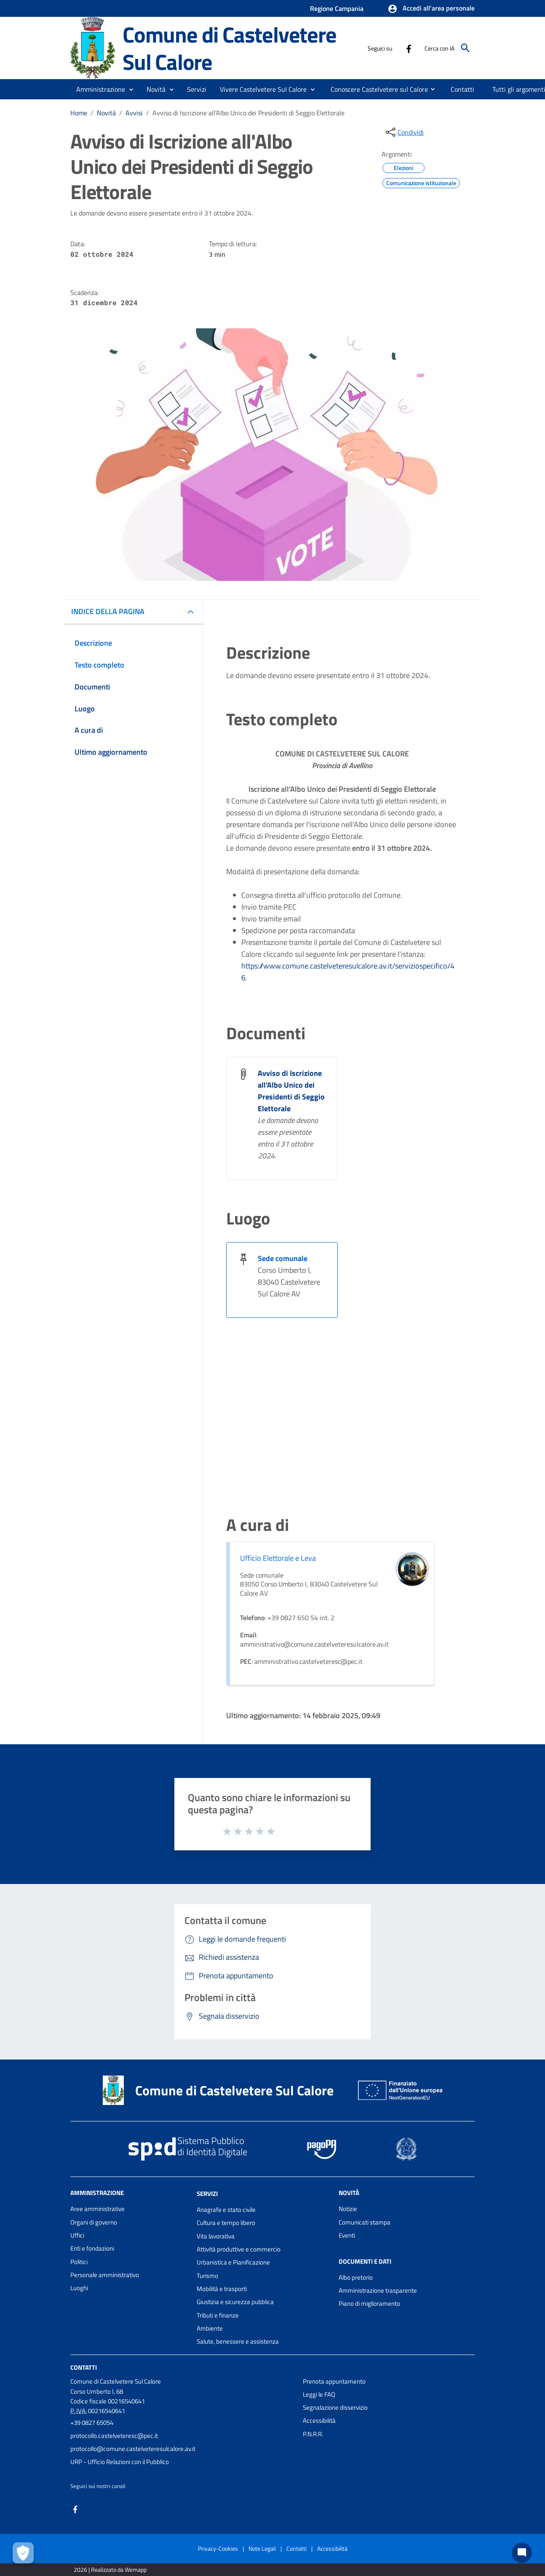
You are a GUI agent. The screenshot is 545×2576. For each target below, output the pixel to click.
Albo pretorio (356, 2277)
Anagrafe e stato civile (226, 2209)
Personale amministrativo (104, 2275)
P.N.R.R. (313, 2434)
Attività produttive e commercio (239, 2249)
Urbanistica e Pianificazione (233, 2262)
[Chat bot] (521, 2552)
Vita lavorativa (216, 2236)
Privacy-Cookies (218, 2548)
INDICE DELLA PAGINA (107, 611)
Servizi (207, 2193)
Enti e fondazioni (92, 2248)
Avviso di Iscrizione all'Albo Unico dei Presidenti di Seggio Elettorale (248, 113)
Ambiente (210, 2328)
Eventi (347, 2235)
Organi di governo (93, 2222)
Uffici (77, 2235)
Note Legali (262, 2548)
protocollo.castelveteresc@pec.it (114, 2435)
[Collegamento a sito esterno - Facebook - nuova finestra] (408, 48)
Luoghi (79, 2288)
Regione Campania (336, 8)
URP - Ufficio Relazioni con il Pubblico (119, 2462)
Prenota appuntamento (334, 2381)
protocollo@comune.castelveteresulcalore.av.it (132, 2449)
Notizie (348, 2209)
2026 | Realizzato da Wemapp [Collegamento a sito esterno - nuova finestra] (110, 2569)
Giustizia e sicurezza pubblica (235, 2302)
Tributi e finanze (218, 2315)
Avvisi (134, 113)
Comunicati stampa (364, 2222)
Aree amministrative (97, 2209)
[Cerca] (465, 48)
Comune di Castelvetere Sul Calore (230, 48)
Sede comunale (282, 1258)
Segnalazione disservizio (335, 2407)
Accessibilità (319, 2420)
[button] (431, 9)
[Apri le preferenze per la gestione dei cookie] (23, 2552)
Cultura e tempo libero (226, 2222)
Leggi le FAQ (319, 2394)
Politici (79, 2262)
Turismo (207, 2276)
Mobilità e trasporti (222, 2289)
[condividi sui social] (403, 132)
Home (78, 113)
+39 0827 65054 (91, 2422)
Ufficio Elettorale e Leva (278, 1558)
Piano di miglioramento (369, 2303)
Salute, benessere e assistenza (238, 2341)
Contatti (83, 2367)
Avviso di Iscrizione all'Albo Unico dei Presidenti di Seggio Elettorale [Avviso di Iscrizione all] (291, 1090)
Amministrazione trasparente (378, 2290)
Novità (106, 113)
